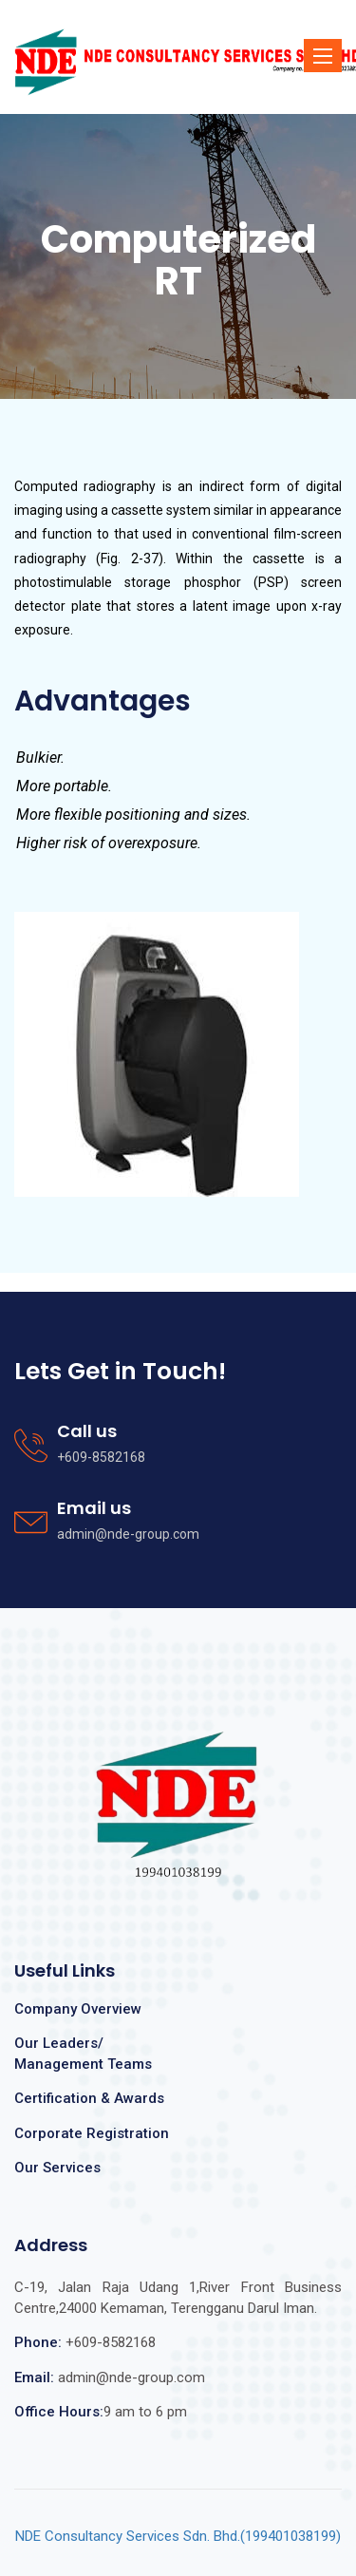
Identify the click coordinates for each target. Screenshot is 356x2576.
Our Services (57, 2167)
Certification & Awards (89, 2098)
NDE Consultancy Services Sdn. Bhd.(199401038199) (178, 2536)
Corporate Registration (91, 2133)
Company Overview (77, 2008)
